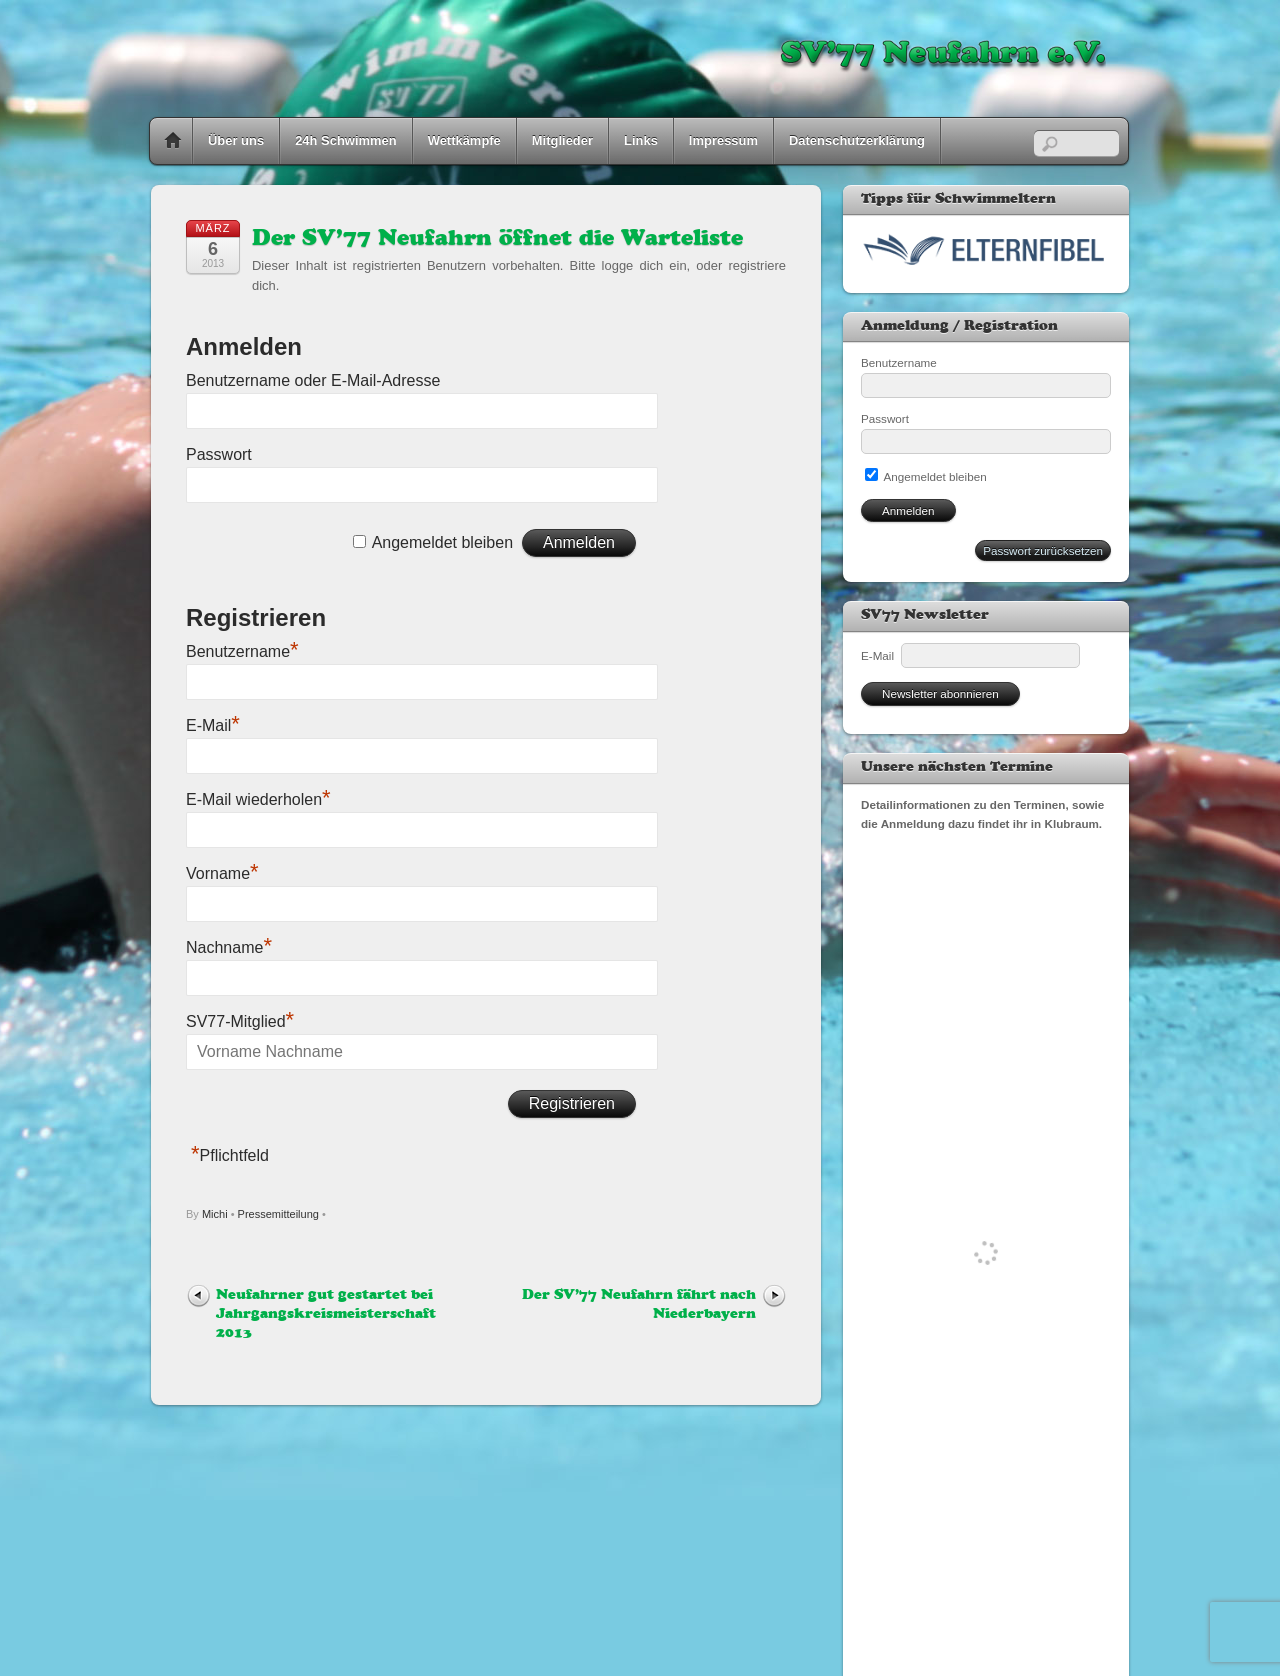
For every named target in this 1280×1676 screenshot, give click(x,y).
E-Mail (213, 725)
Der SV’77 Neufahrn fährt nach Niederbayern (639, 1304)
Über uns (236, 140)
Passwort (219, 454)
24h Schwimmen (346, 140)
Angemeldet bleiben (442, 542)
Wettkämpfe (464, 140)
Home (173, 141)
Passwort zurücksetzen (1043, 550)
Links (641, 140)
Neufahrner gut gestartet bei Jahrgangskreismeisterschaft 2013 (326, 1314)
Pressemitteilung (278, 1214)
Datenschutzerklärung (857, 140)
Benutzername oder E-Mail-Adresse (313, 380)
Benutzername (242, 651)
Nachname (229, 947)
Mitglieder (562, 140)
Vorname (222, 873)
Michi (215, 1214)
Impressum (723, 140)
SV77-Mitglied (240, 1021)
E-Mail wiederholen (258, 799)
